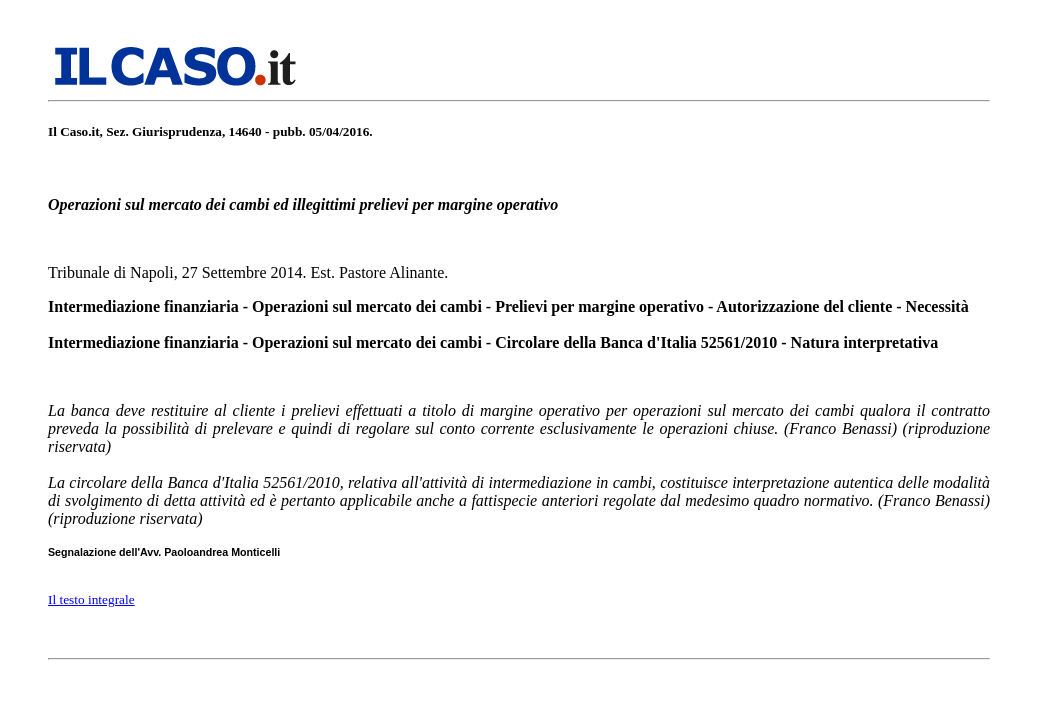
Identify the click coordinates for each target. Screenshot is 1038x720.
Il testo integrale (91, 599)
